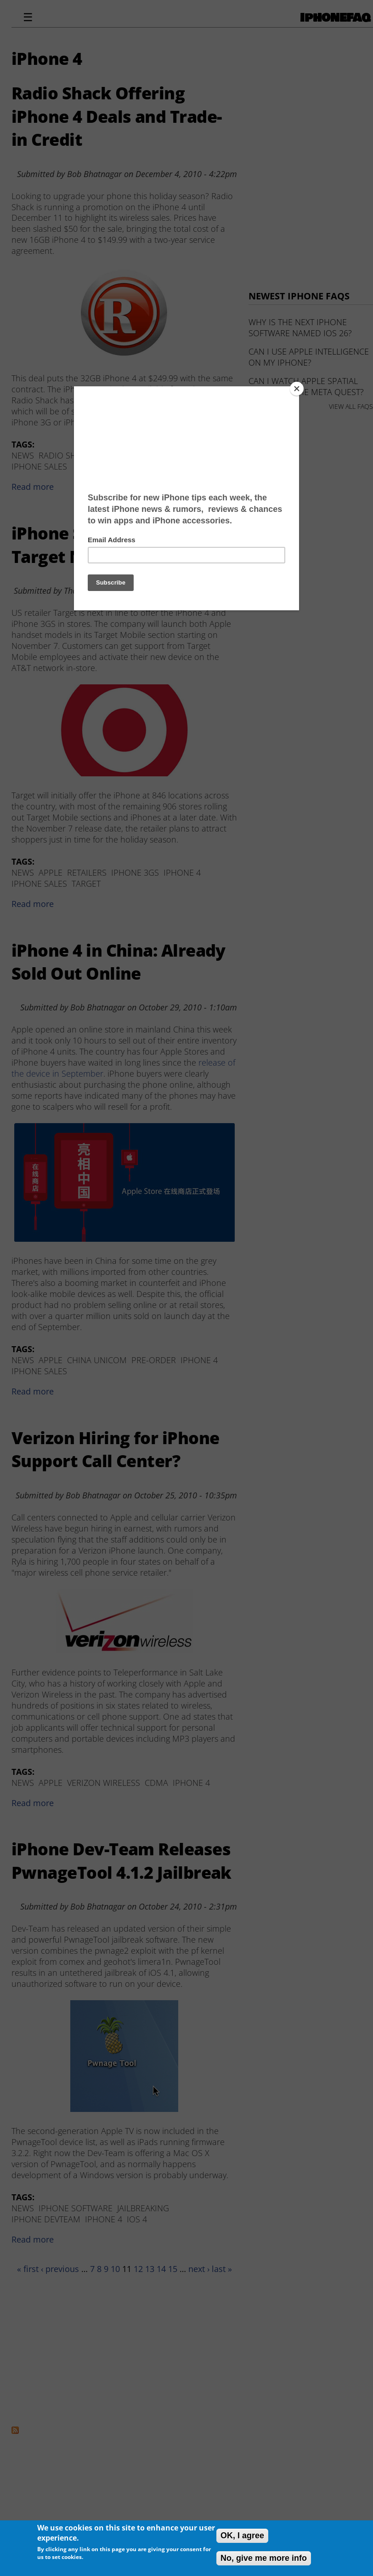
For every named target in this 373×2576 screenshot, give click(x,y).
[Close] (297, 389)
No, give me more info (263, 2558)
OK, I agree (242, 2535)
